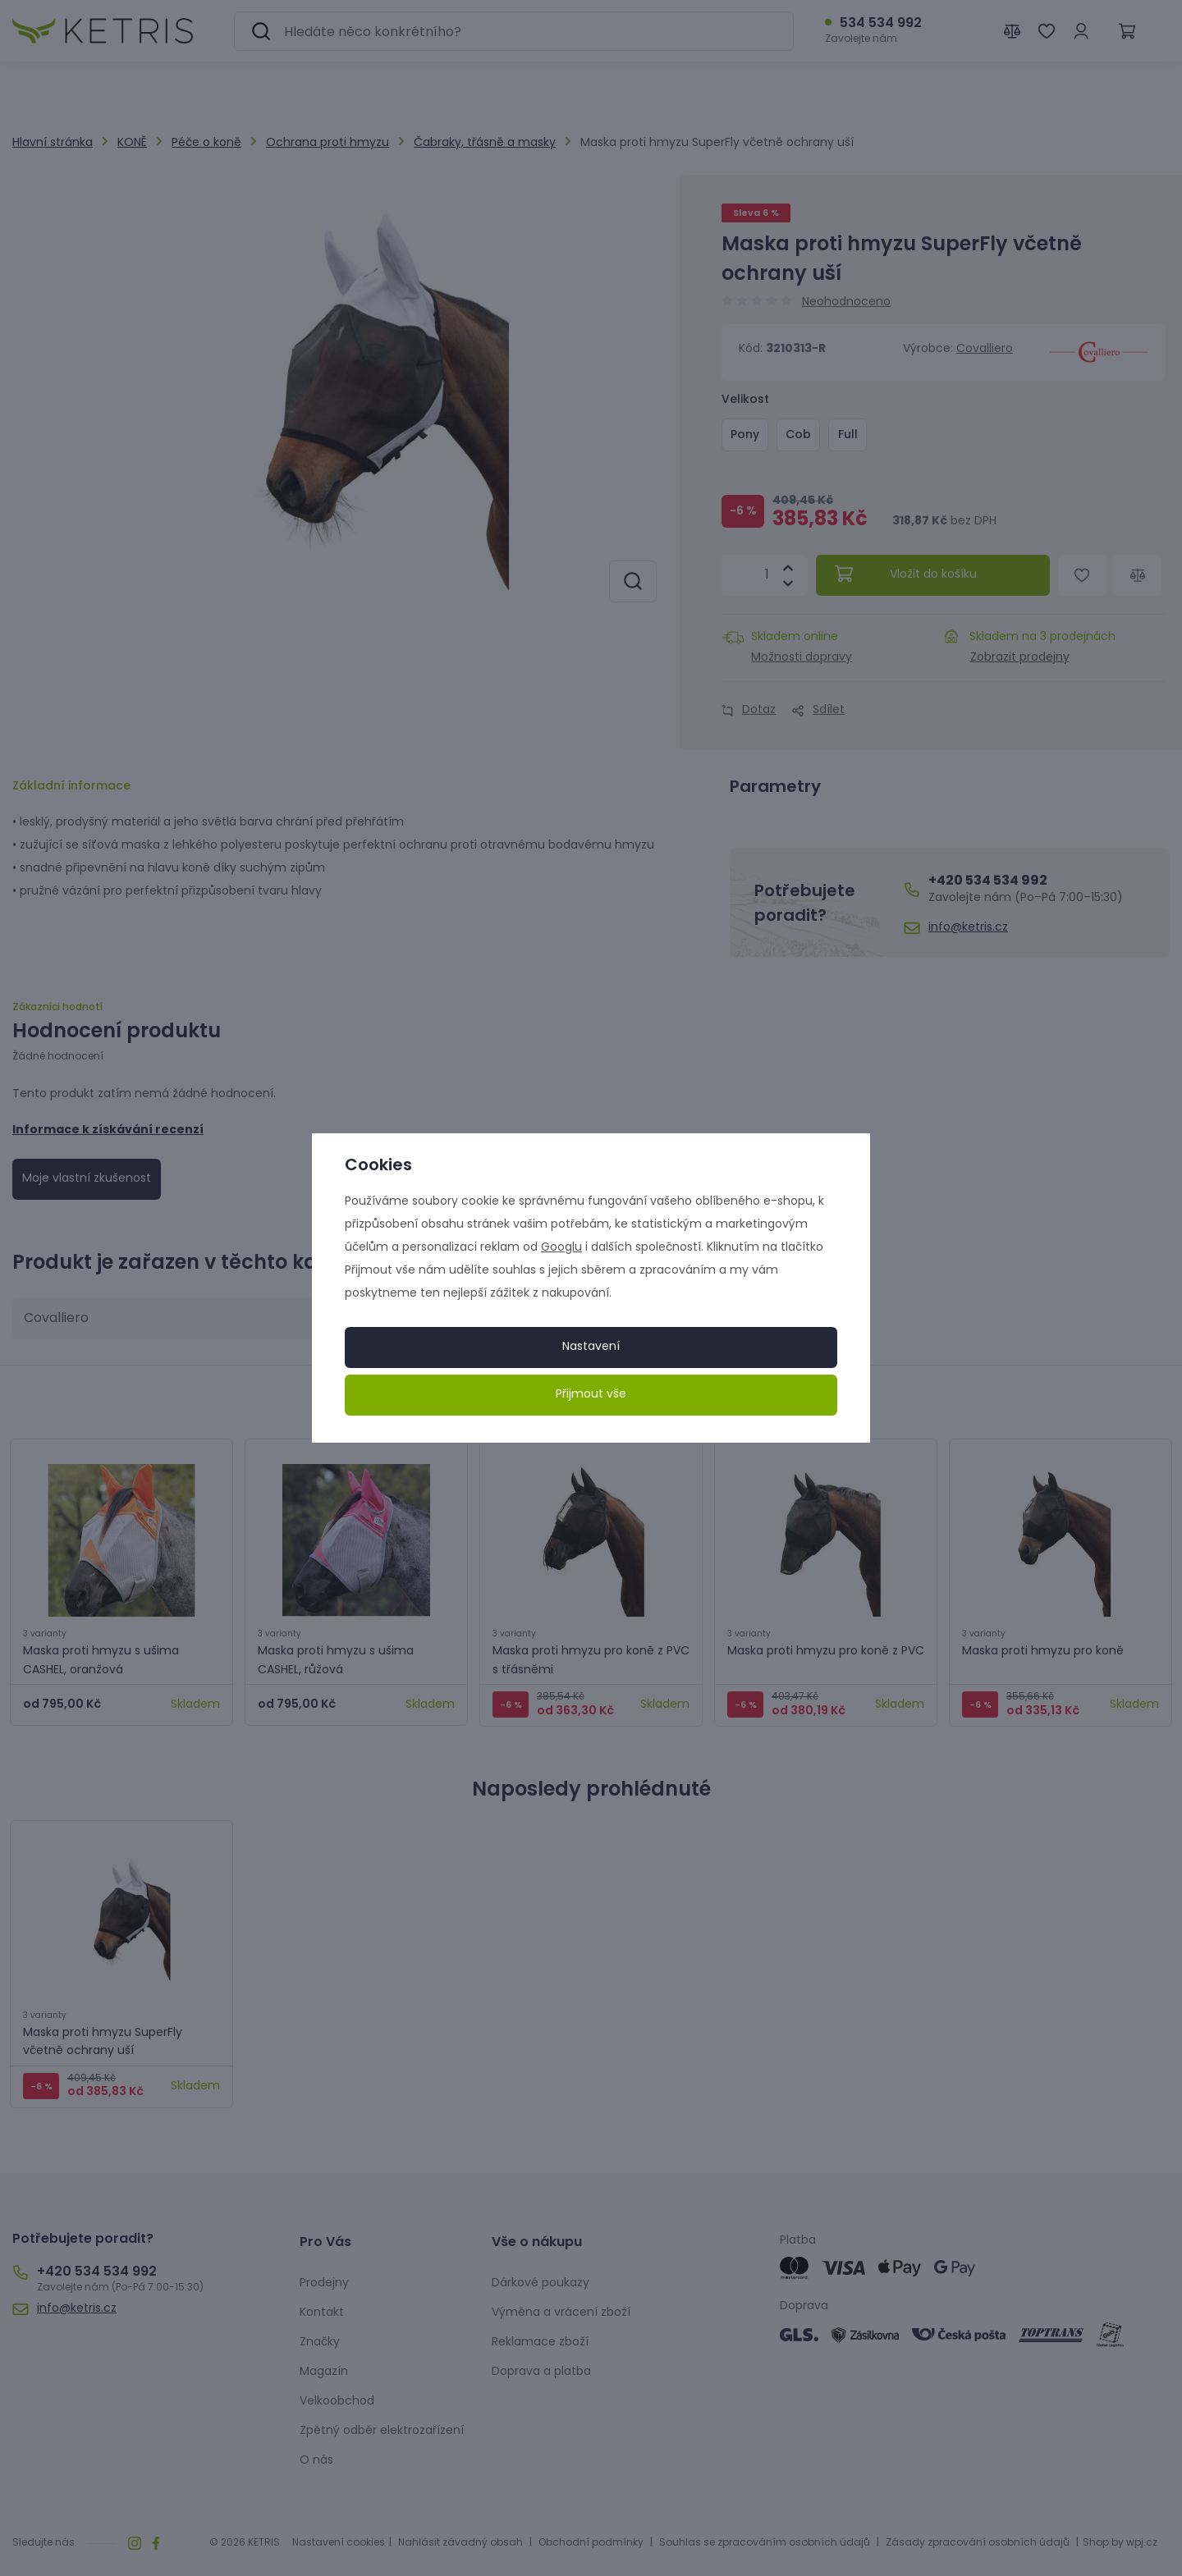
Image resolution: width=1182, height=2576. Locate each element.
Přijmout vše (591, 1395)
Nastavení (591, 1347)
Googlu (561, 1248)
